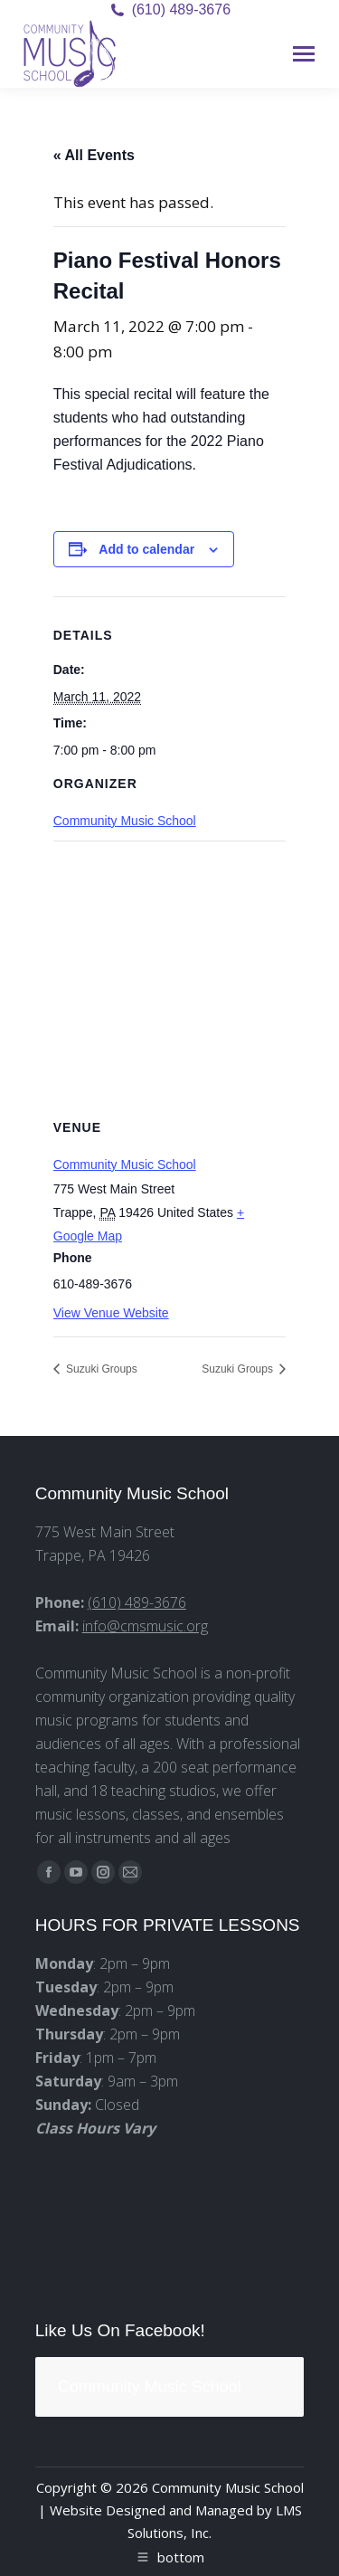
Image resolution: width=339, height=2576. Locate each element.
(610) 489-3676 (181, 9)
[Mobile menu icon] (304, 54)
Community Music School (124, 820)
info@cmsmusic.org (145, 1626)
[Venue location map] (170, 971)
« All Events (94, 155)
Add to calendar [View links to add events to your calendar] (146, 549)
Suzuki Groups (100, 1369)
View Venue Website (111, 1313)
